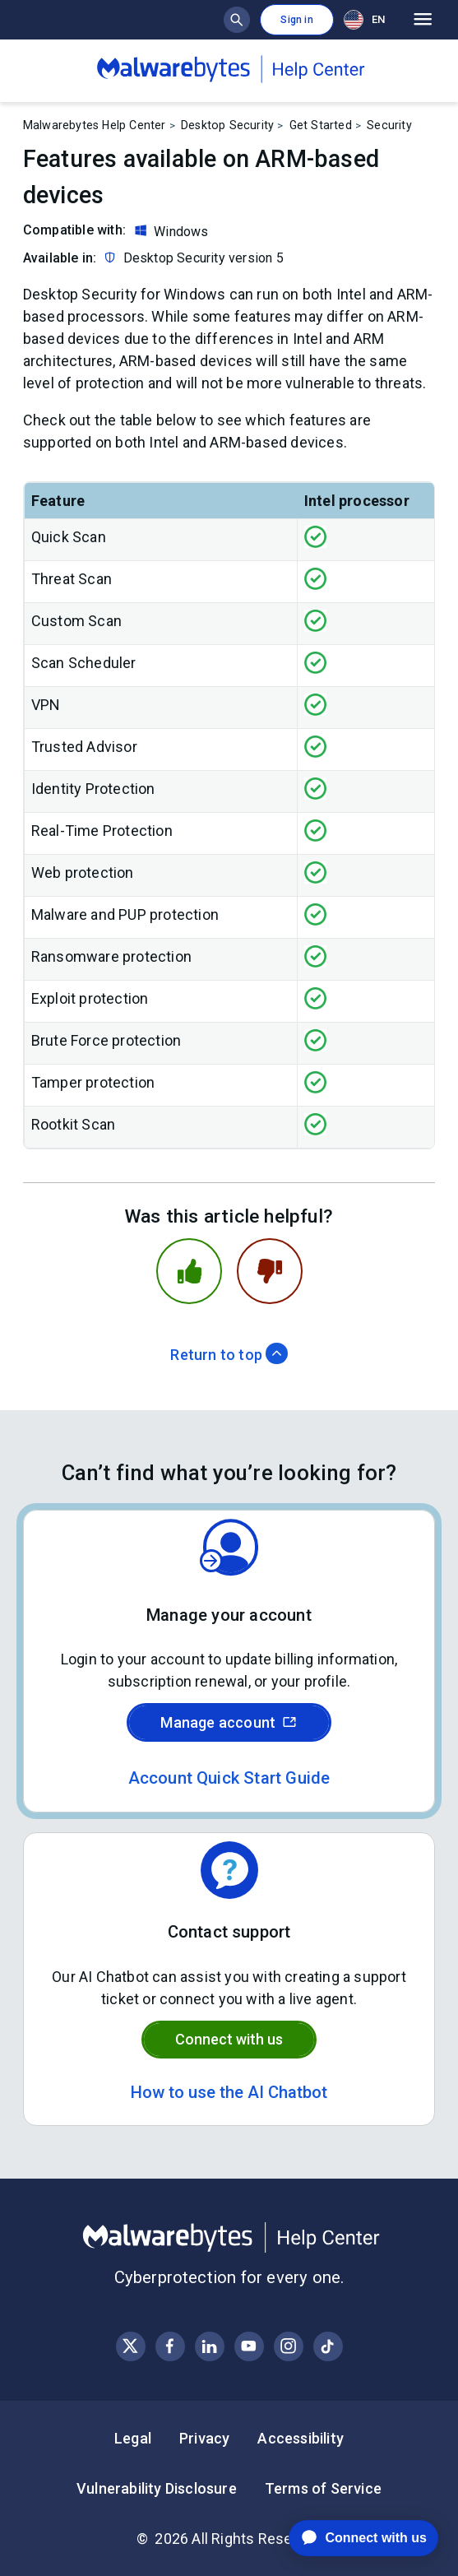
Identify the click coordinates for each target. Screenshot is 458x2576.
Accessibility (300, 2438)
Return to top (228, 1354)
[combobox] (367, 19)
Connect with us (229, 2039)
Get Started (320, 125)
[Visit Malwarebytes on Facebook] (169, 2346)
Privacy (204, 2438)
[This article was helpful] (189, 1271)
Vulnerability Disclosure (156, 2488)
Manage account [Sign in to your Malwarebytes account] (228, 1722)
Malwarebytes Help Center (94, 125)
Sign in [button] (296, 20)
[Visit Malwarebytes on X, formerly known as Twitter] (130, 2346)
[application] (350, 2538)
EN (364, 20)
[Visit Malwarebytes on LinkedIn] (209, 2346)
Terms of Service (323, 2488)
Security (389, 125)
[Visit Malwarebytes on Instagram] (288, 2346)
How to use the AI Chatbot (229, 2092)
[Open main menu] (423, 20)
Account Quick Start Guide (229, 1778)
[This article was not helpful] (270, 1271)
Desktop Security (227, 125)
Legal (132, 2438)
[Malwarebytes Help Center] (229, 2238)
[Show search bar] (237, 20)
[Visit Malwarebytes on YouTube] (248, 2346)
